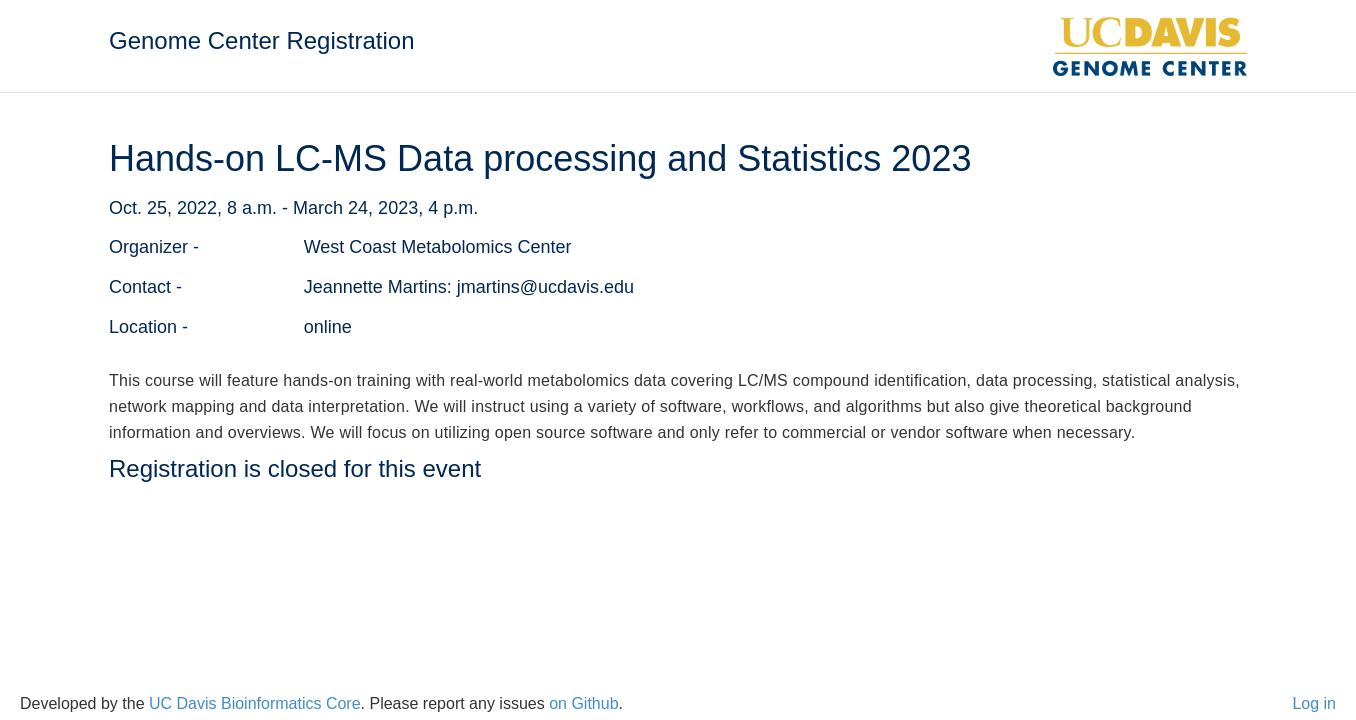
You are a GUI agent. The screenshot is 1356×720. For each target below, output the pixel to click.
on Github (583, 703)
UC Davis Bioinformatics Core (255, 703)
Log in (1314, 703)
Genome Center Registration (261, 40)
